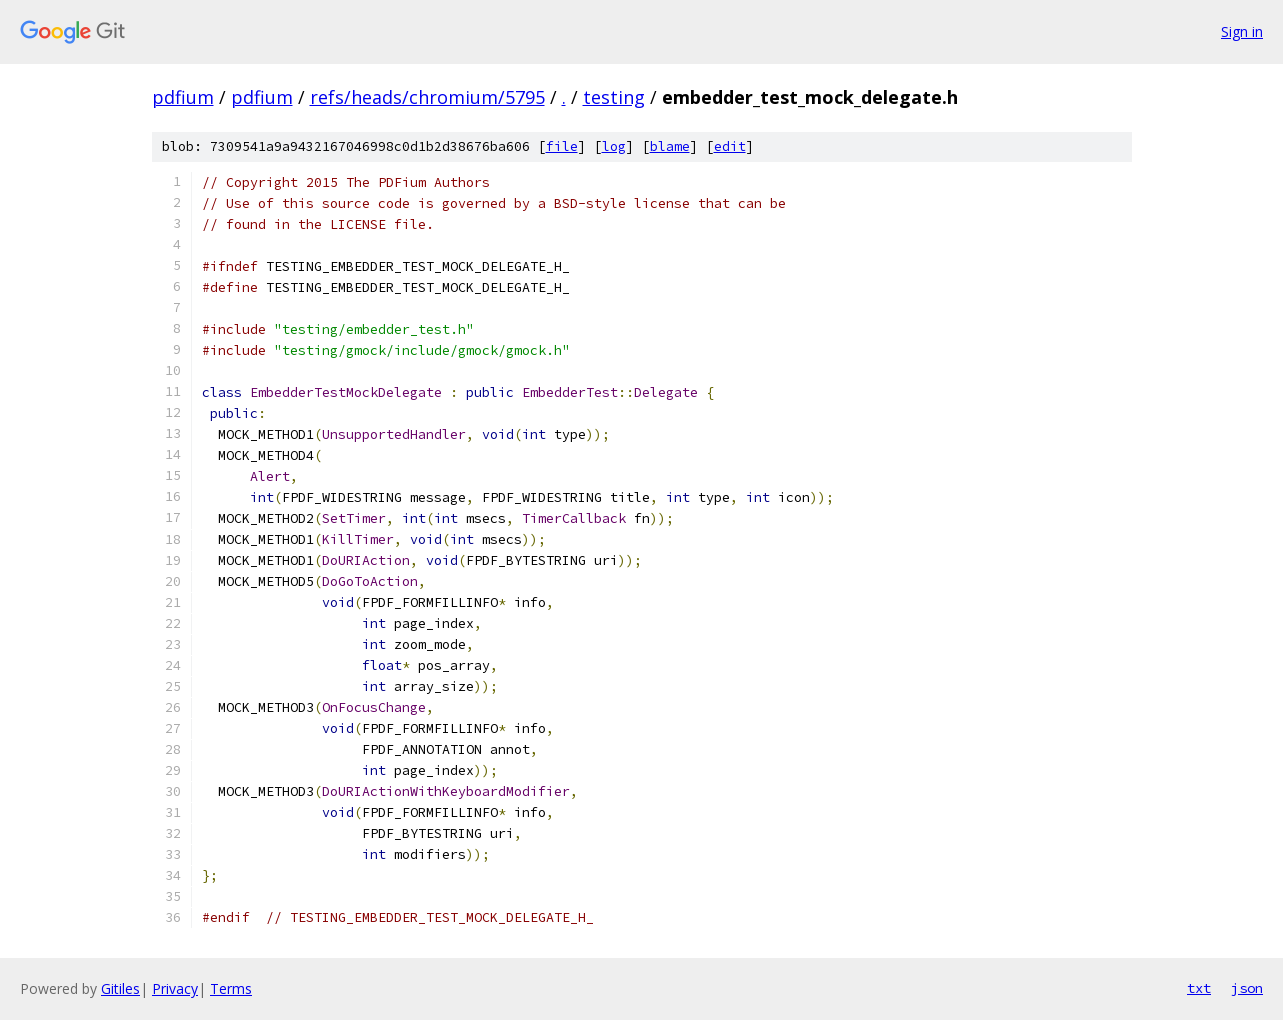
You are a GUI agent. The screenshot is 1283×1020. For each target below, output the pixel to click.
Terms (231, 988)
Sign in (1242, 31)
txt (1199, 988)
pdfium (183, 97)
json (1247, 988)
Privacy (175, 988)
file (562, 146)
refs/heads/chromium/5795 (427, 97)
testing (614, 97)
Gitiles (120, 988)
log (614, 146)
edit (730, 146)
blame (670, 146)
